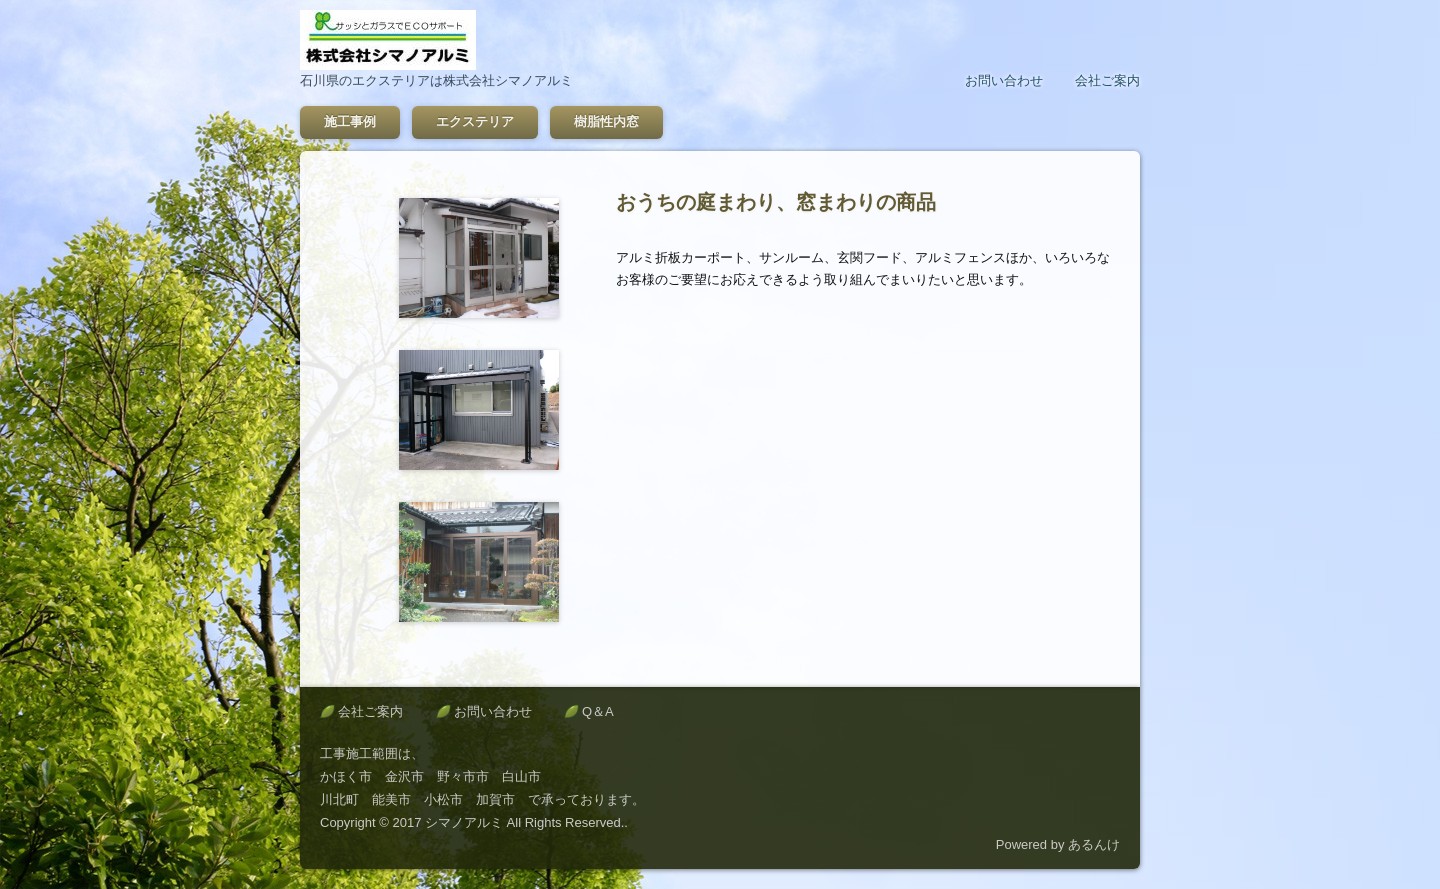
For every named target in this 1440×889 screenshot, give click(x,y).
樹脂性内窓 (606, 121)
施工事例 (350, 121)
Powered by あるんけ (1058, 844)
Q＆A (598, 711)
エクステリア (475, 121)
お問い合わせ (1004, 80)
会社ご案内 (1107, 80)
